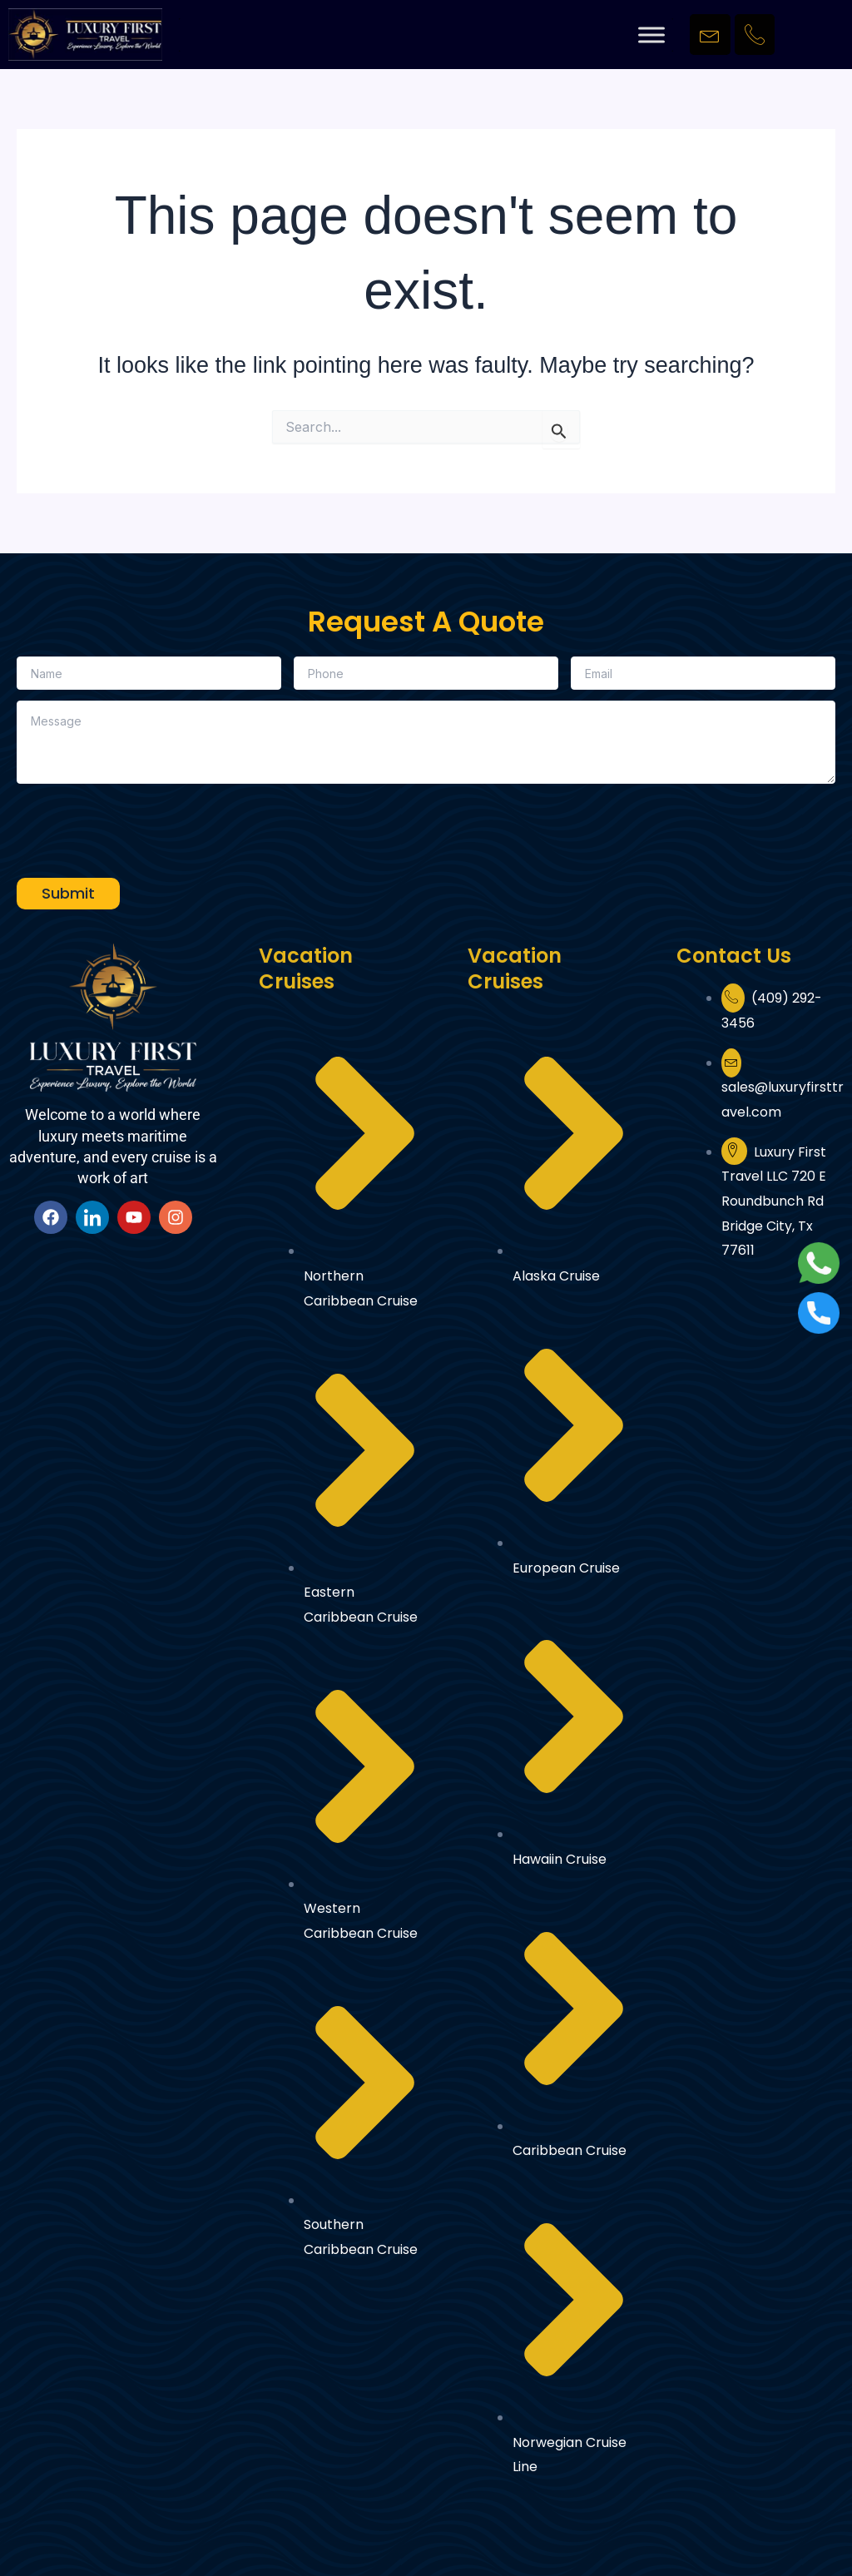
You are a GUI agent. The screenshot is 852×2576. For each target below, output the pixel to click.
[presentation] (143, 827)
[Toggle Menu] (651, 34)
